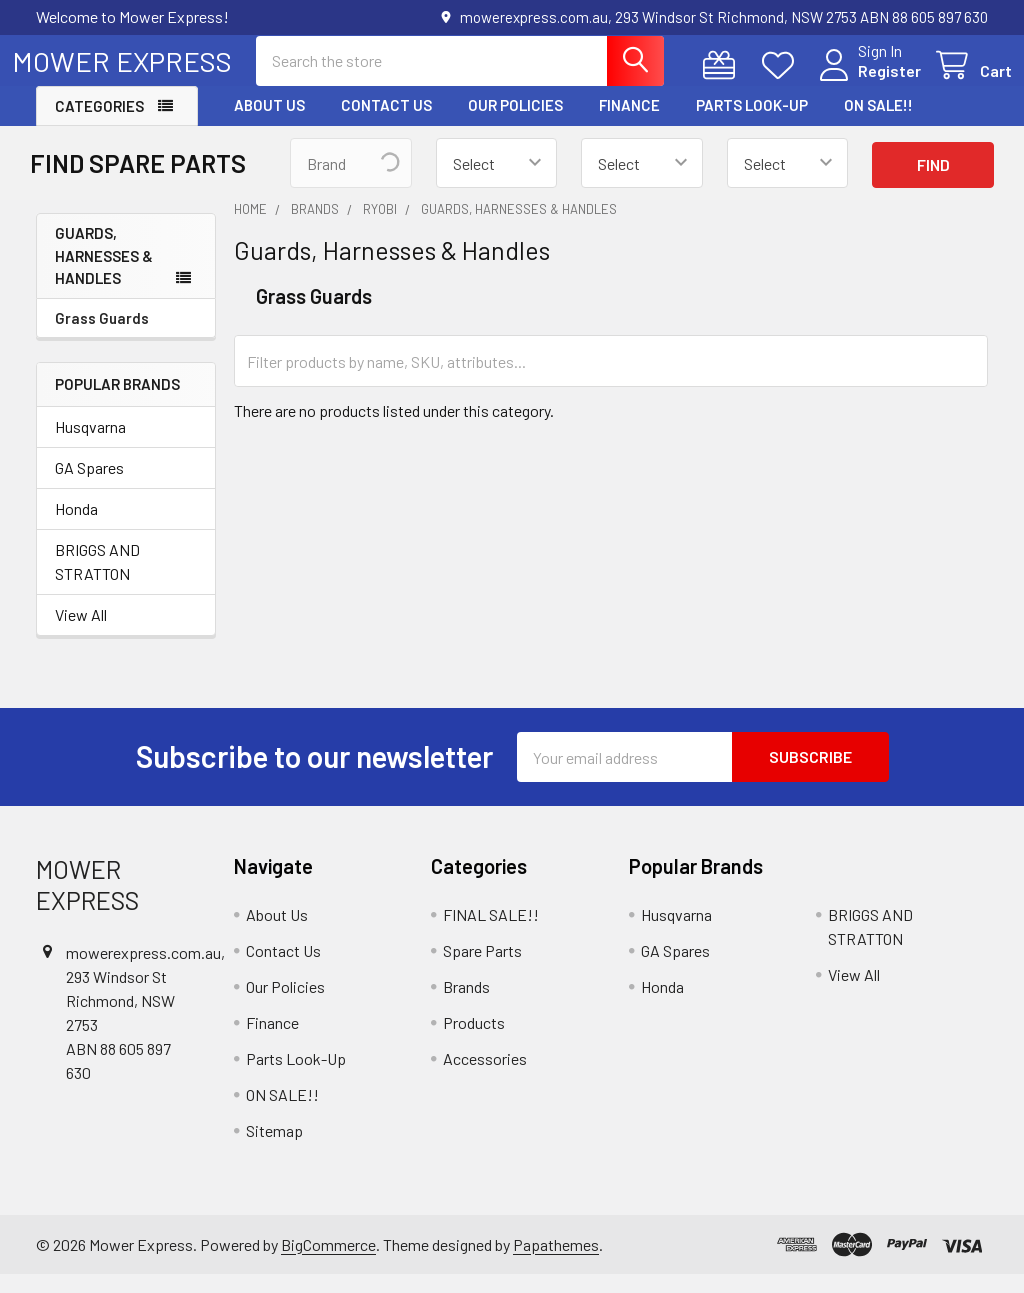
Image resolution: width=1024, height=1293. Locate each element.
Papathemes (556, 1262)
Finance (629, 123)
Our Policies (515, 123)
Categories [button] (99, 124)
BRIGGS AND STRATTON (97, 579)
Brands (466, 1004)
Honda (76, 526)
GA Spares (89, 485)
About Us (269, 123)
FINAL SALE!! (491, 932)
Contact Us (386, 123)
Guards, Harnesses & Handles (104, 273)
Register (865, 82)
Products (474, 1040)
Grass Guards (102, 336)
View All (81, 632)
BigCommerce (328, 1262)
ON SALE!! (878, 123)
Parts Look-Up (752, 123)
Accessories (485, 1076)
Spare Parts (482, 968)
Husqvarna (90, 444)
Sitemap (274, 1148)
